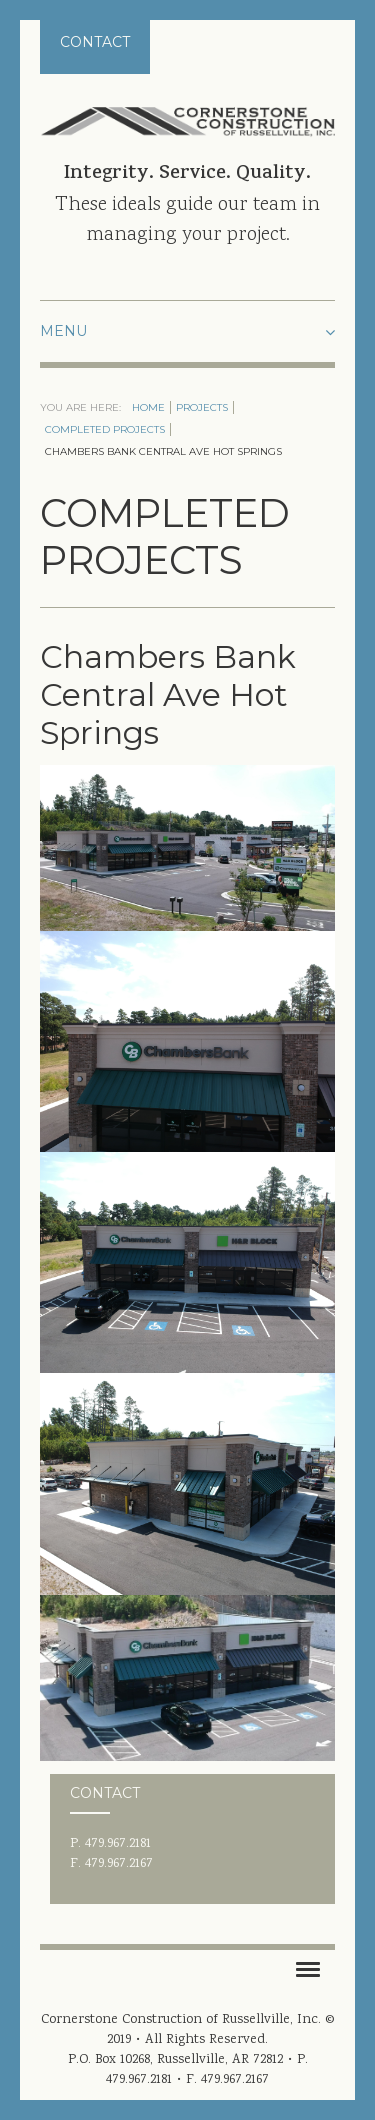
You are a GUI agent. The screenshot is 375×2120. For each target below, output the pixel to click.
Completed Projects (105, 429)
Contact (95, 42)
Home (148, 407)
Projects (202, 407)
